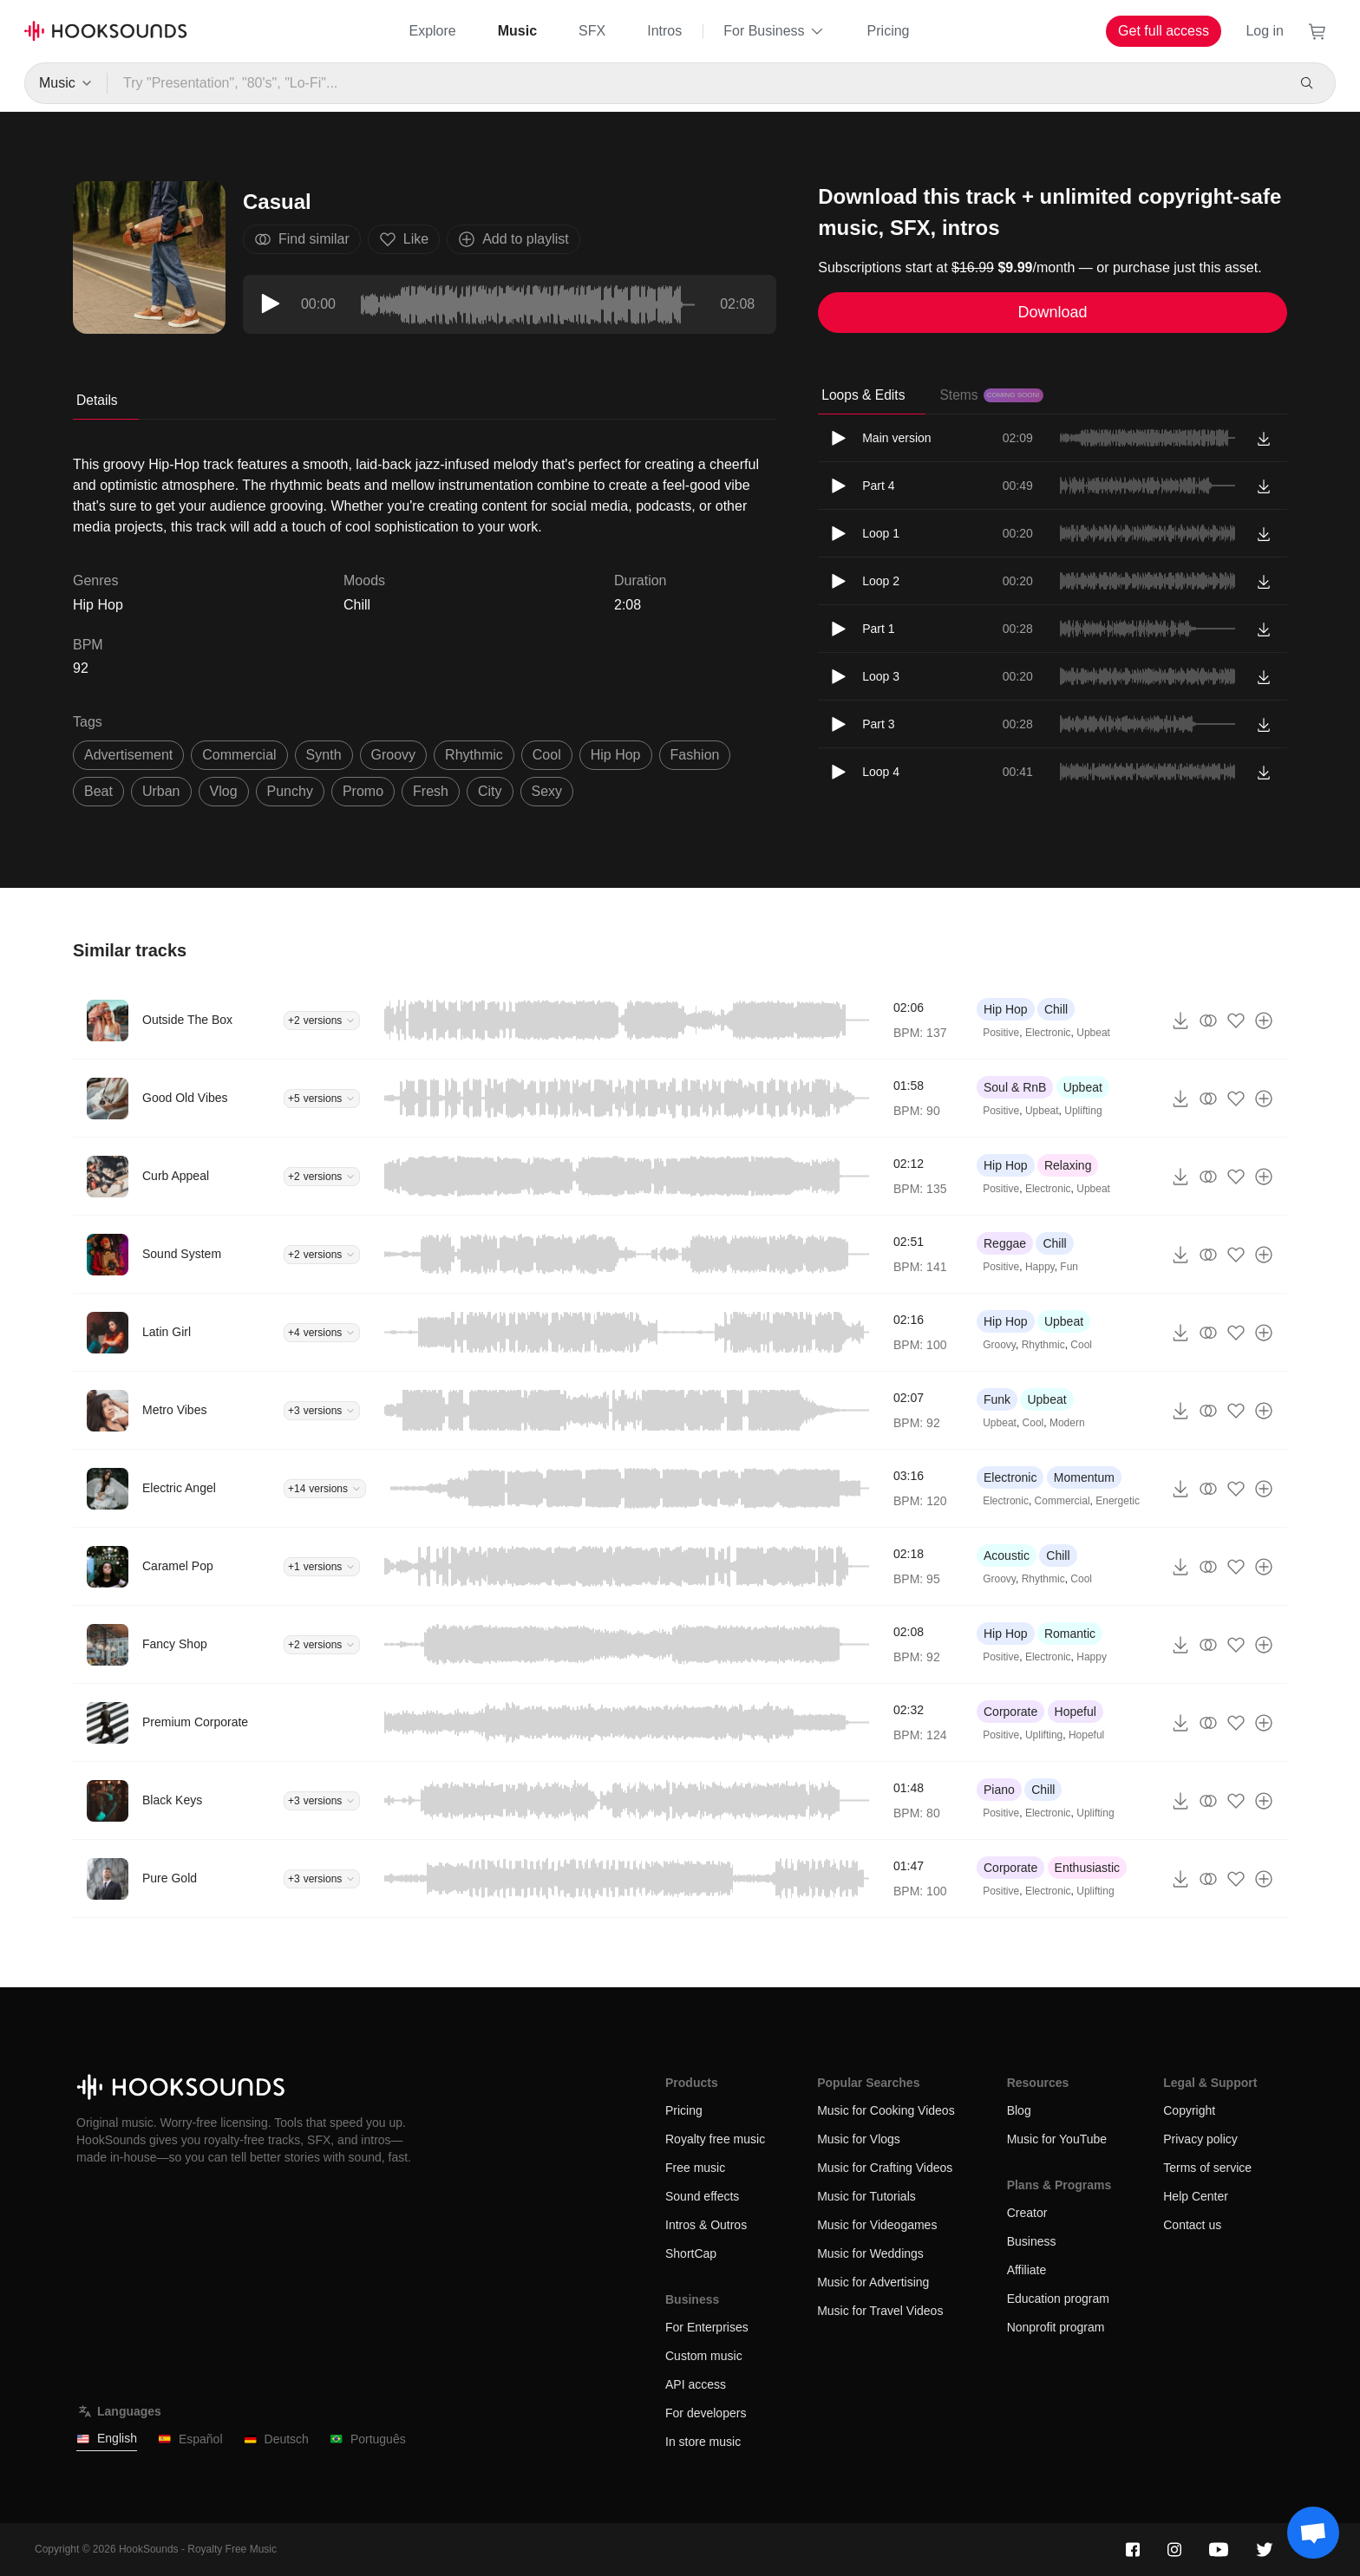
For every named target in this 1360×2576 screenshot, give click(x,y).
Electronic (1048, 1033)
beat (98, 791)
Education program (1058, 2298)
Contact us (1192, 2225)
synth (324, 754)
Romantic (1069, 1633)
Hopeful (1075, 1711)
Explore (432, 30)
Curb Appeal (175, 1176)
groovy (393, 754)
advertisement (128, 754)
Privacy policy (1200, 2139)
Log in (1265, 30)
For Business (774, 31)
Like (403, 239)
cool (547, 754)
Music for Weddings (870, 2253)
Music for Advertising (873, 2282)
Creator (1027, 2213)
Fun (1069, 1267)
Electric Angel (179, 1488)
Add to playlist (513, 239)
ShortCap (690, 2253)
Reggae (1005, 1243)
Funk (997, 1399)
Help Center (1195, 2196)
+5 (322, 1098)
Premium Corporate (195, 1722)
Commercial (1062, 1501)
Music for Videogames (877, 2225)
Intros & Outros (706, 2225)
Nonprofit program (1056, 2327)
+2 (322, 1020)
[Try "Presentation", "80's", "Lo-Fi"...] (695, 83)
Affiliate (1027, 2270)
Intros (664, 30)
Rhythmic (1043, 1345)
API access (695, 2384)
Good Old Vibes (185, 1098)
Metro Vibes (174, 1410)
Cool (1081, 1345)
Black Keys (172, 1800)
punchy (290, 791)
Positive (1001, 1033)
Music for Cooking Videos (885, 2110)
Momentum (1084, 1477)
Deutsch (276, 2439)
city (490, 791)
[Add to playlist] (1263, 1020)
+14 (325, 1489)
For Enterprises (707, 2327)
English (106, 2438)
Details (97, 400)
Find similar (302, 239)
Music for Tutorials (866, 2196)
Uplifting (1083, 1111)
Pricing (888, 30)
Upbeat (1093, 1033)
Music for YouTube (1057, 2139)
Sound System (181, 1254)
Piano (999, 1790)
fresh (430, 791)
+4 (322, 1333)
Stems (991, 395)
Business (1031, 2241)
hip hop (616, 754)
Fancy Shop (174, 1644)
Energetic (1117, 1501)
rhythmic (474, 754)
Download (1053, 312)
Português (368, 2439)
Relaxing (1067, 1165)
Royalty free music (715, 2139)
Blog (1019, 2110)
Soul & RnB (1015, 1087)
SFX (592, 30)
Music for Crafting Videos (884, 2168)
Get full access (1163, 30)
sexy (547, 791)
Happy (1040, 1267)
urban (161, 791)
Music (517, 30)
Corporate (1010, 1711)
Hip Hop (1006, 1009)
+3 (322, 1411)
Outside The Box (187, 1020)
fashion (695, 754)
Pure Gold (169, 1878)
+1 (322, 1567)
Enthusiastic (1087, 1868)
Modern (1067, 1423)
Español (190, 2439)
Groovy (999, 1345)
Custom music (703, 2356)
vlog (224, 791)
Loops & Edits (863, 395)
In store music (703, 2442)
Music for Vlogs (858, 2139)
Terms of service (1207, 2168)
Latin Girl (166, 1332)
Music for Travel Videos (880, 2311)
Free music (695, 2168)
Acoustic (1007, 1555)
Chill (356, 604)
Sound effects (702, 2196)
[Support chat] (1313, 2533)
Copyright (1189, 2110)
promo (363, 791)
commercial (239, 754)
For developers (705, 2413)
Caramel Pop (177, 1566)
